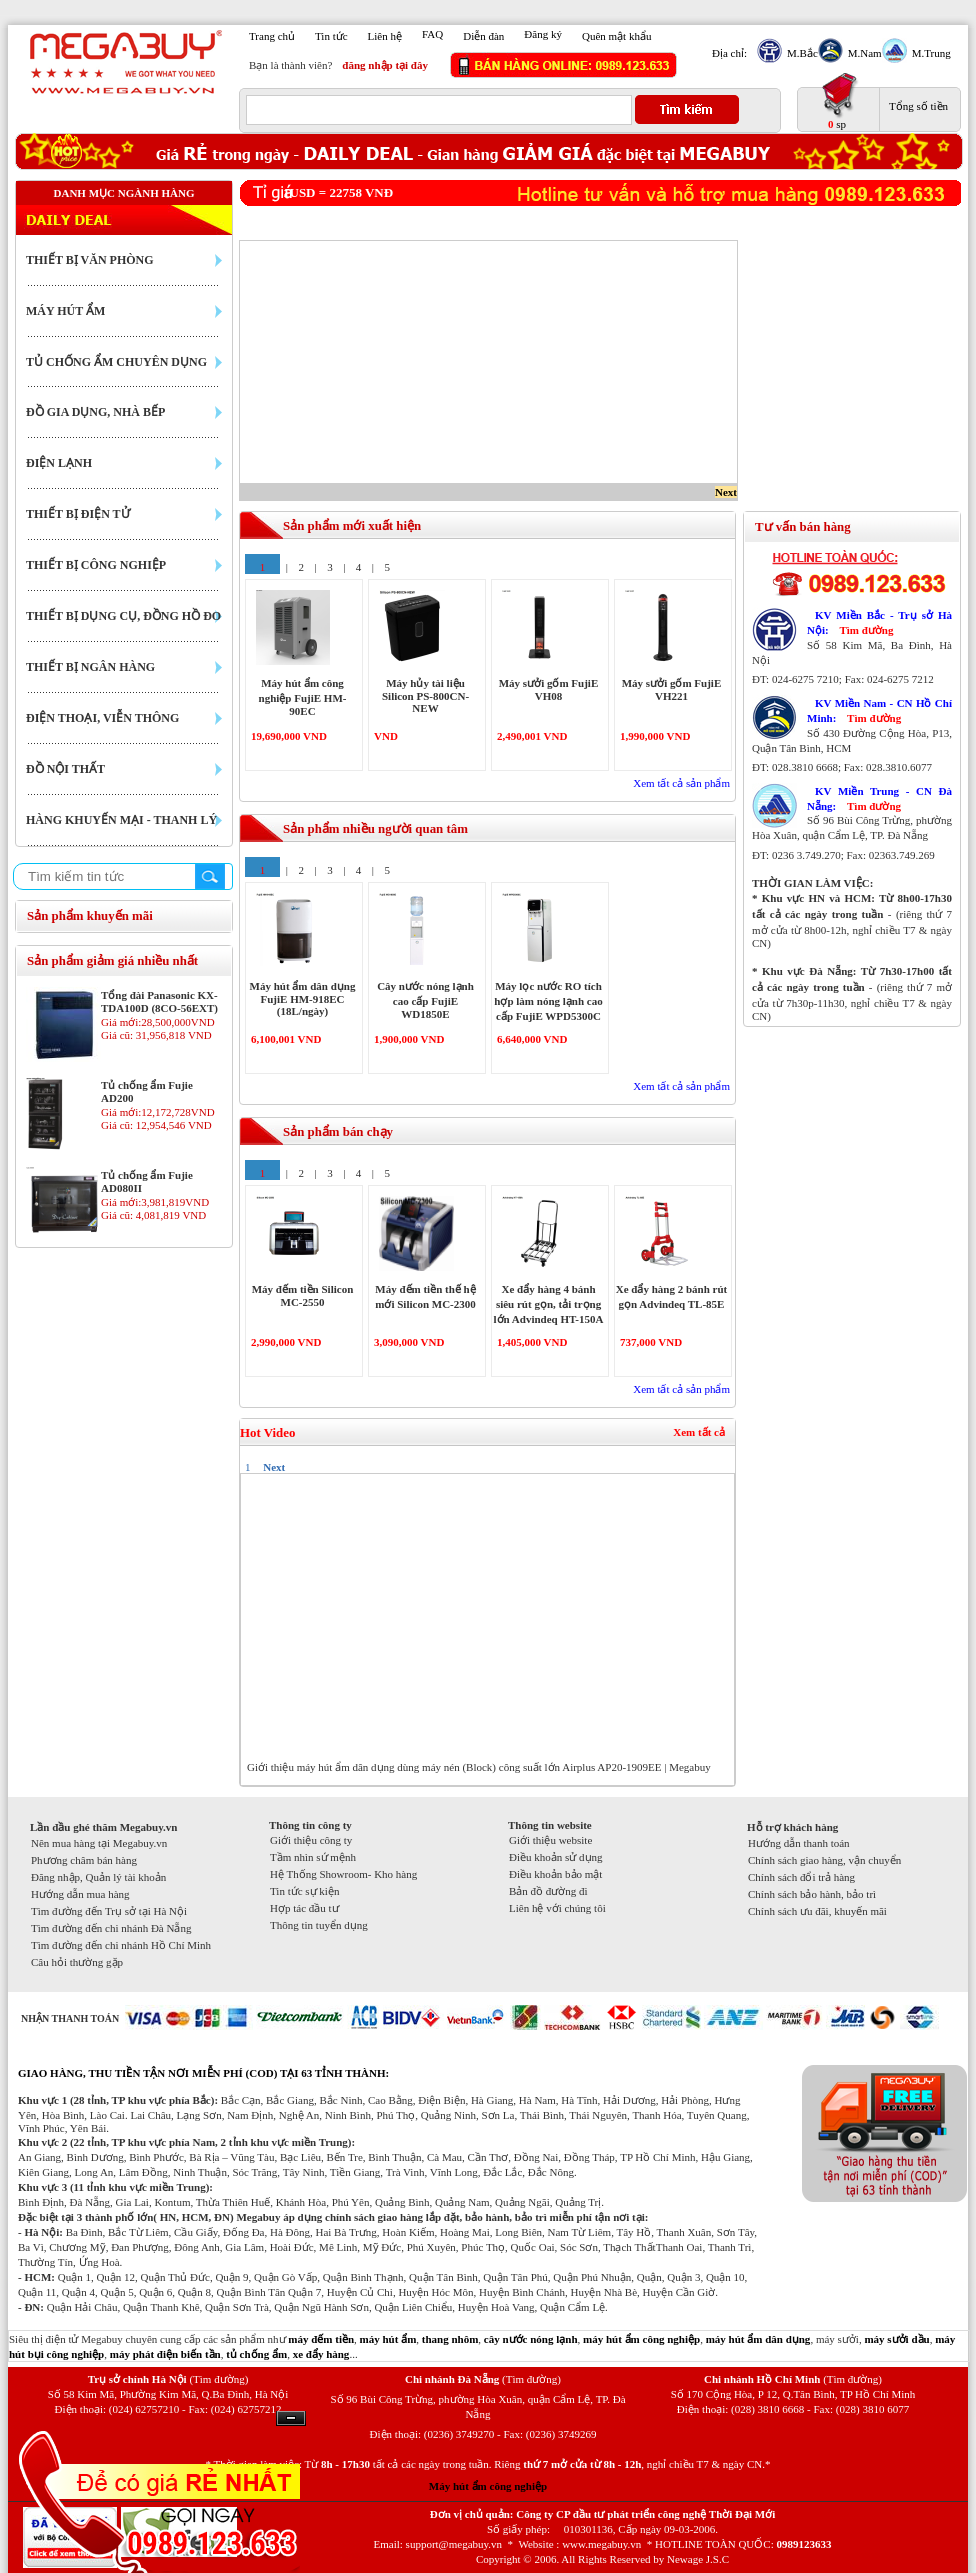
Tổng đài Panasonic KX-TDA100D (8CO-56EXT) (159, 1001)
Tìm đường (866, 630)
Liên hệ (385, 36)
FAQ (432, 34)
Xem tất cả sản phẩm (681, 783)
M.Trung (929, 53)
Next (726, 492)
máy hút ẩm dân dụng (758, 2339)
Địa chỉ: (729, 53)
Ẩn (291, 2418)
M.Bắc (800, 53)
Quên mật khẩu (616, 36)
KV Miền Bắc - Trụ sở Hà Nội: (879, 622)
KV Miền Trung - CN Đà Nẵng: (879, 798)
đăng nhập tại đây (385, 65)
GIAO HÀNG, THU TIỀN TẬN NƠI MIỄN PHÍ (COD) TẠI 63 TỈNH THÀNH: (203, 2073)
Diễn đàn (483, 36)
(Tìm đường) (218, 2379)
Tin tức (331, 36)
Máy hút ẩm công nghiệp (488, 2486)
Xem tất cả (699, 1432)
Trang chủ (272, 36)
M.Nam (862, 53)
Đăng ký (543, 34)
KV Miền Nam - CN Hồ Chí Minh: (879, 710)
